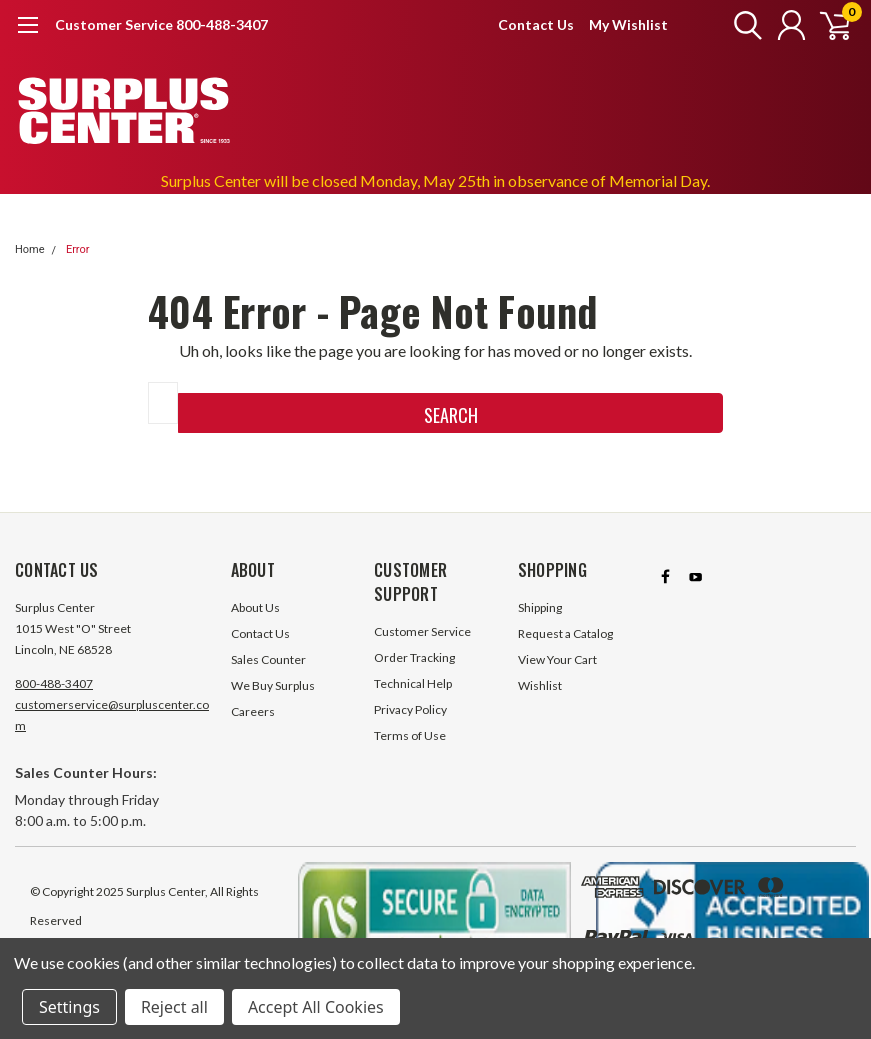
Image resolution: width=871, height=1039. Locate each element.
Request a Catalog (565, 633)
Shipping (540, 607)
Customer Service (422, 631)
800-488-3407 (54, 683)
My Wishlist (628, 24)
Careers (253, 711)
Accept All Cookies (316, 1007)
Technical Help (413, 683)
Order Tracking (414, 657)
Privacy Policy (410, 709)
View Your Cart (557, 659)
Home (30, 249)
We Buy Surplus (273, 685)
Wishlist (540, 685)
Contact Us (536, 24)
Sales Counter (268, 659)
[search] (738, 25)
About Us (255, 607)
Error (78, 249)
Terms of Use (410, 735)
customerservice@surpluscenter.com (112, 715)
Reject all (174, 1007)
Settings (69, 1007)
